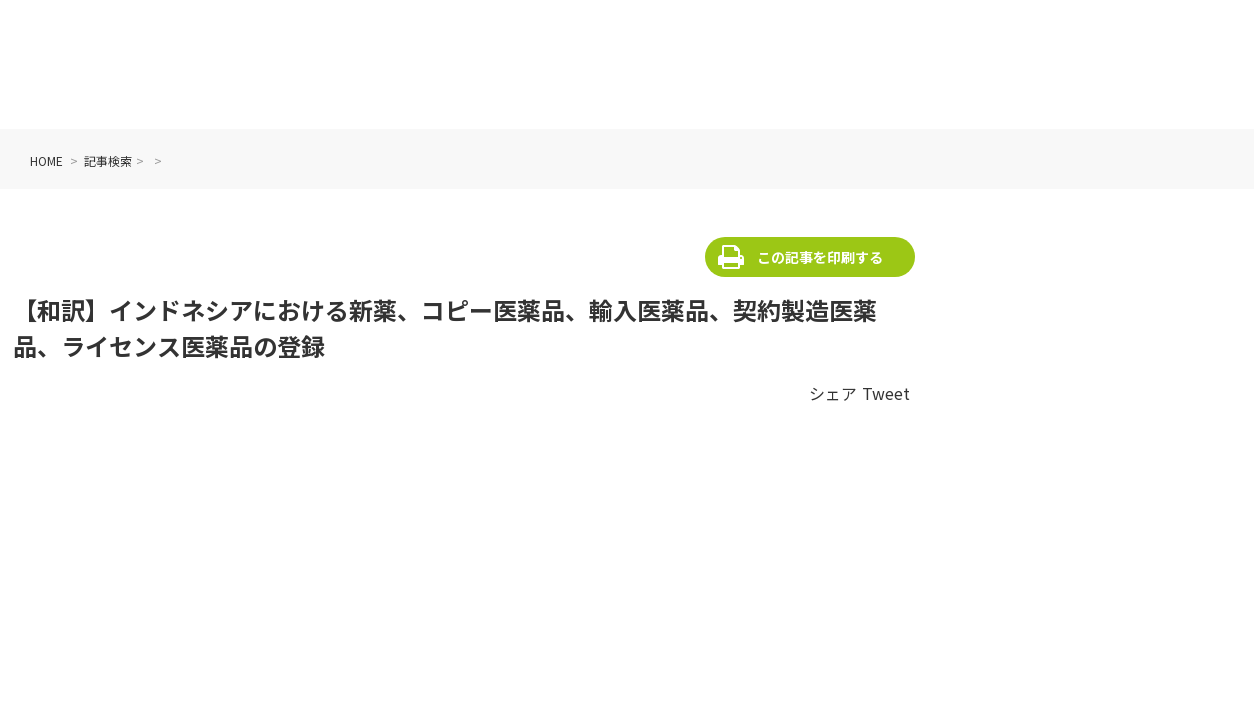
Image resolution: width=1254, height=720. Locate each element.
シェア (833, 393)
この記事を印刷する (820, 257)
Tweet (886, 393)
